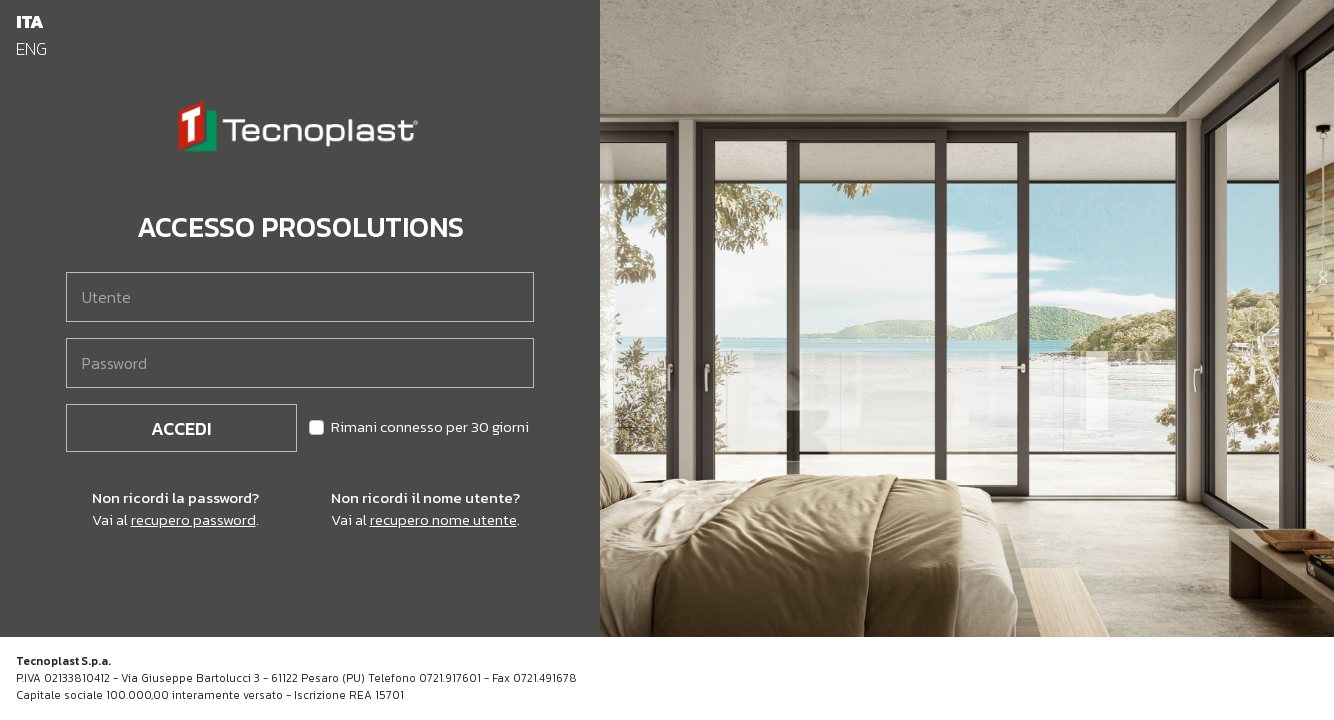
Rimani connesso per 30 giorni (430, 427)
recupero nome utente (443, 519)
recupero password (193, 519)
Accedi (181, 428)
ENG (31, 48)
